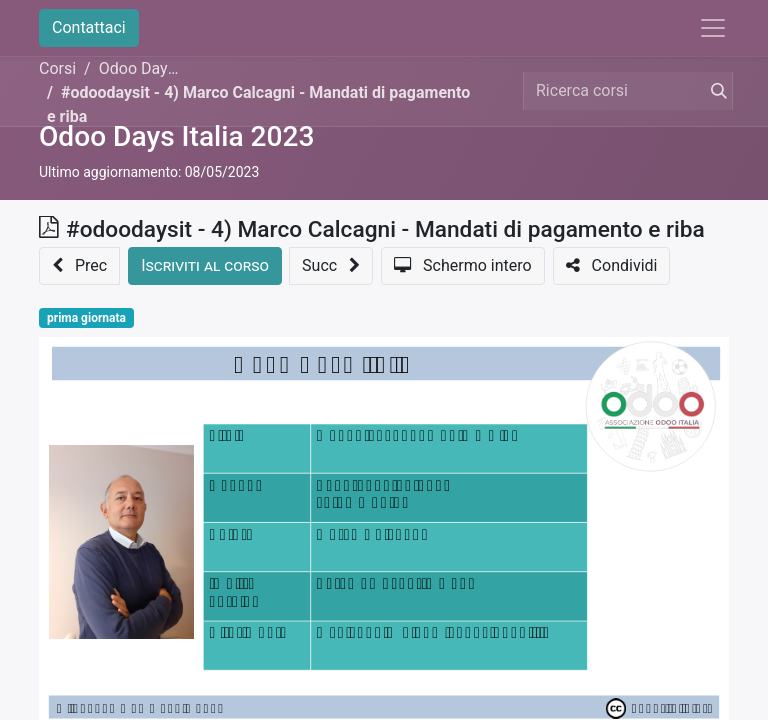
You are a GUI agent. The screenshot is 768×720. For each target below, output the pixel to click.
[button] (79, 266)
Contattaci (89, 27)
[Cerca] (715, 91)
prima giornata (86, 318)
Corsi (57, 68)
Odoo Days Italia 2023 (176, 136)
